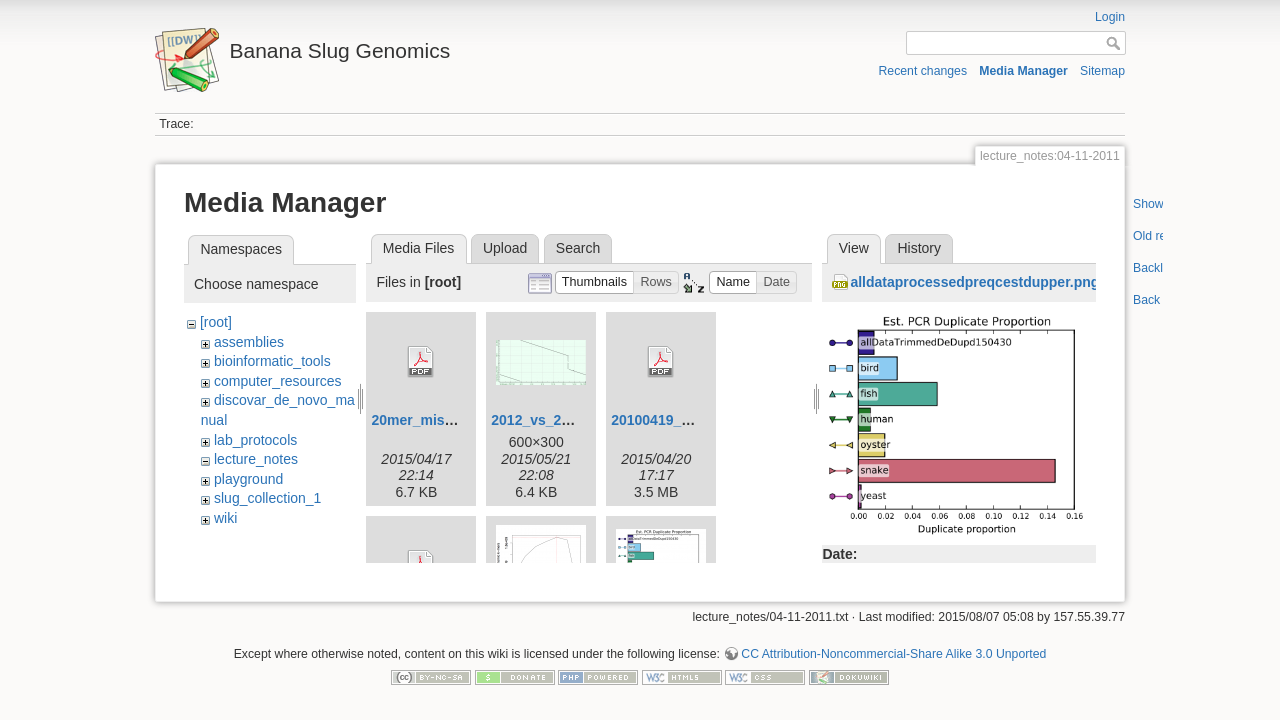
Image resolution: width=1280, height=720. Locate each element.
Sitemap (1102, 71)
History (919, 248)
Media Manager (1023, 71)
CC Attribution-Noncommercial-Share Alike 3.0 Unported (893, 647)
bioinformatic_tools (272, 361)
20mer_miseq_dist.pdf (445, 420)
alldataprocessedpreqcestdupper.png (974, 282)
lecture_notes (256, 459)
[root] (216, 322)
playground (248, 479)
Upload (505, 248)
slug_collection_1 (267, 498)
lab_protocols (255, 440)
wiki (225, 518)
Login (1110, 17)
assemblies (249, 342)
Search (578, 248)
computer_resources (278, 381)
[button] (595, 282)
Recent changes (923, 71)
